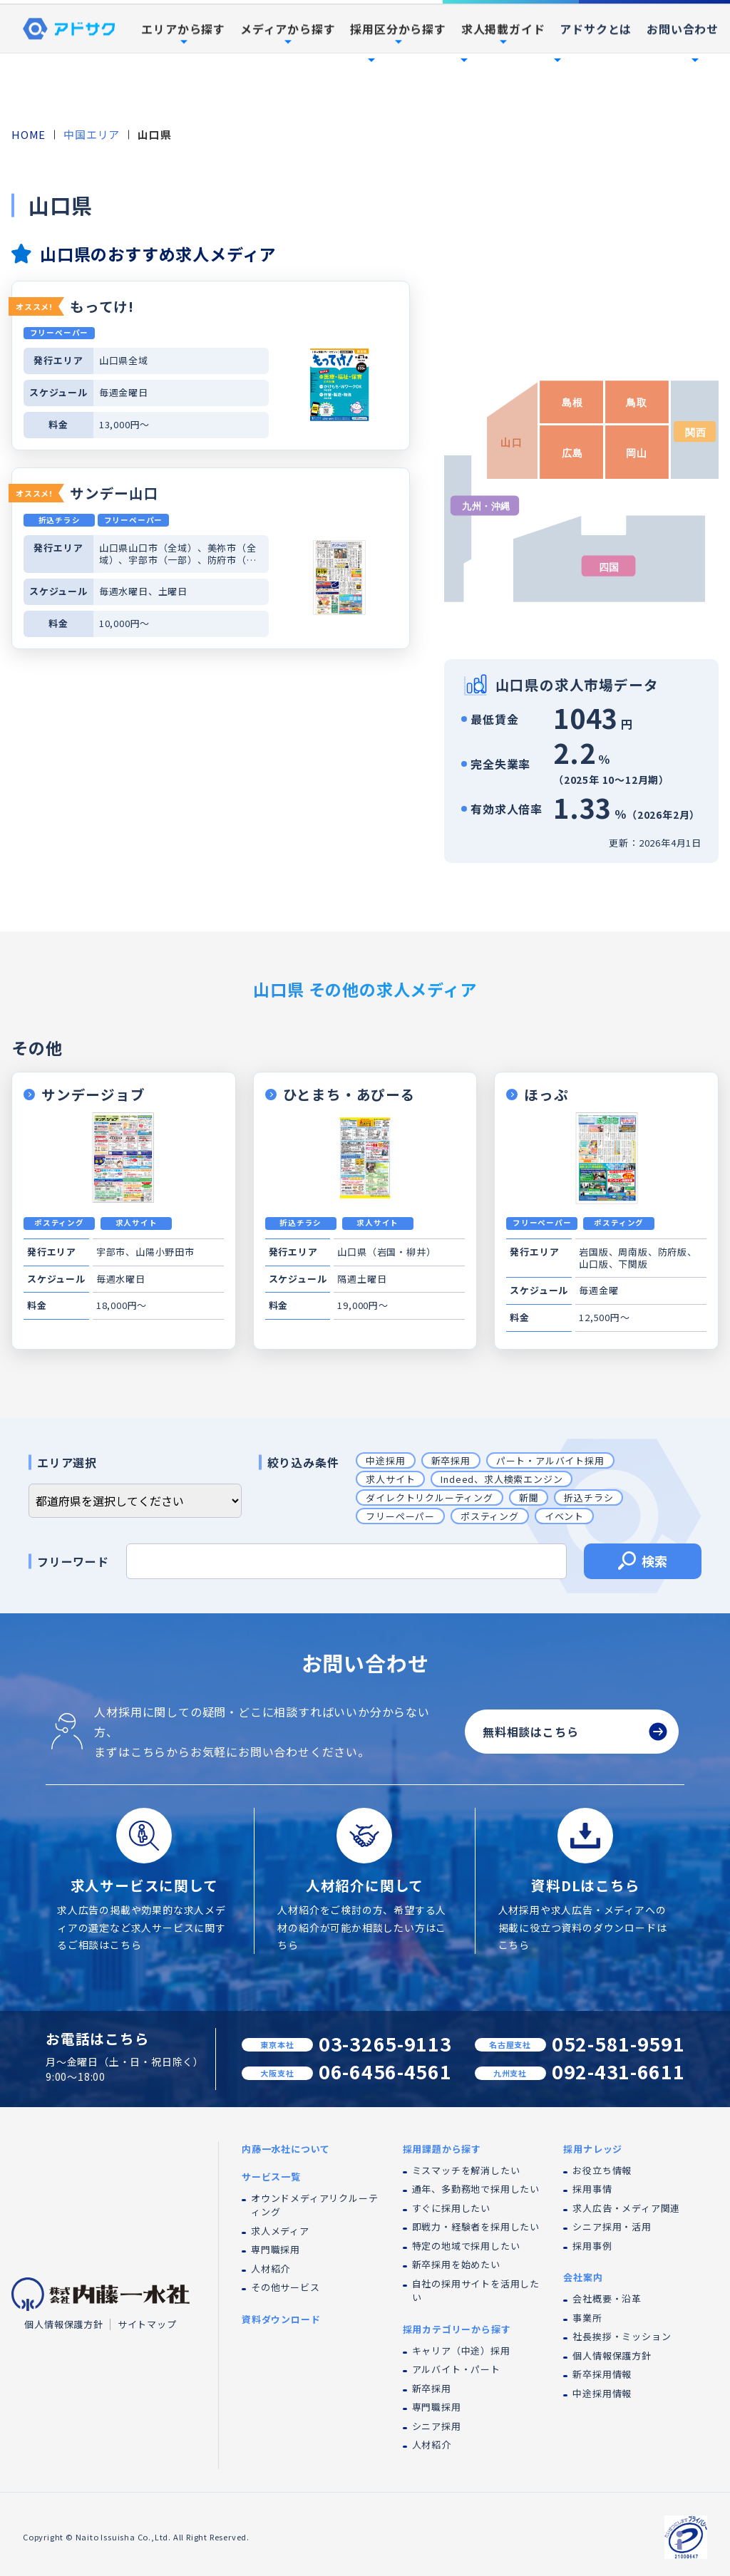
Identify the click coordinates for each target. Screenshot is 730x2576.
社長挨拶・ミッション (621, 2336)
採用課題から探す (442, 2149)
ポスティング (490, 1516)
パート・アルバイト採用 (550, 1460)
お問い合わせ (683, 95)
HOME (28, 134)
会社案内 (582, 2277)
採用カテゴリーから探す (457, 2329)
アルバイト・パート (456, 2369)
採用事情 (592, 2188)
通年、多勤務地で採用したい (476, 2188)
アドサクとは (596, 95)
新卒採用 (451, 1460)
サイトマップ (147, 2324)
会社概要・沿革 (607, 2298)
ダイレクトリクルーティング (429, 1497)
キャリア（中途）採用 (461, 2350)
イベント (564, 1516)
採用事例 (632, 47)
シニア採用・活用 (611, 2226)
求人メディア (280, 2231)
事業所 (587, 2317)
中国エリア (91, 134)
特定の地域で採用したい (466, 2245)
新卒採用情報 (602, 2374)
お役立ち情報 (602, 2170)
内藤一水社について (266, 47)
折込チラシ (588, 1497)
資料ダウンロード (654, 13)
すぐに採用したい (451, 2208)
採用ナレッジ (592, 2149)
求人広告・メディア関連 (626, 2208)
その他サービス (285, 2287)
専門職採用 (275, 2249)
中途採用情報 (602, 2393)
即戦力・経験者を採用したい (476, 2226)
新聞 (529, 1497)
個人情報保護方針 (63, 2324)
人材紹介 (270, 2268)
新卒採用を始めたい (456, 2264)
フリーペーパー (400, 1516)
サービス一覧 (271, 2176)
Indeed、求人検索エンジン (501, 1479)
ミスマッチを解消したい (466, 2170)
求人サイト (390, 1479)
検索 (642, 1562)
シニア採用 (436, 2426)
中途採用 (385, 1460)
